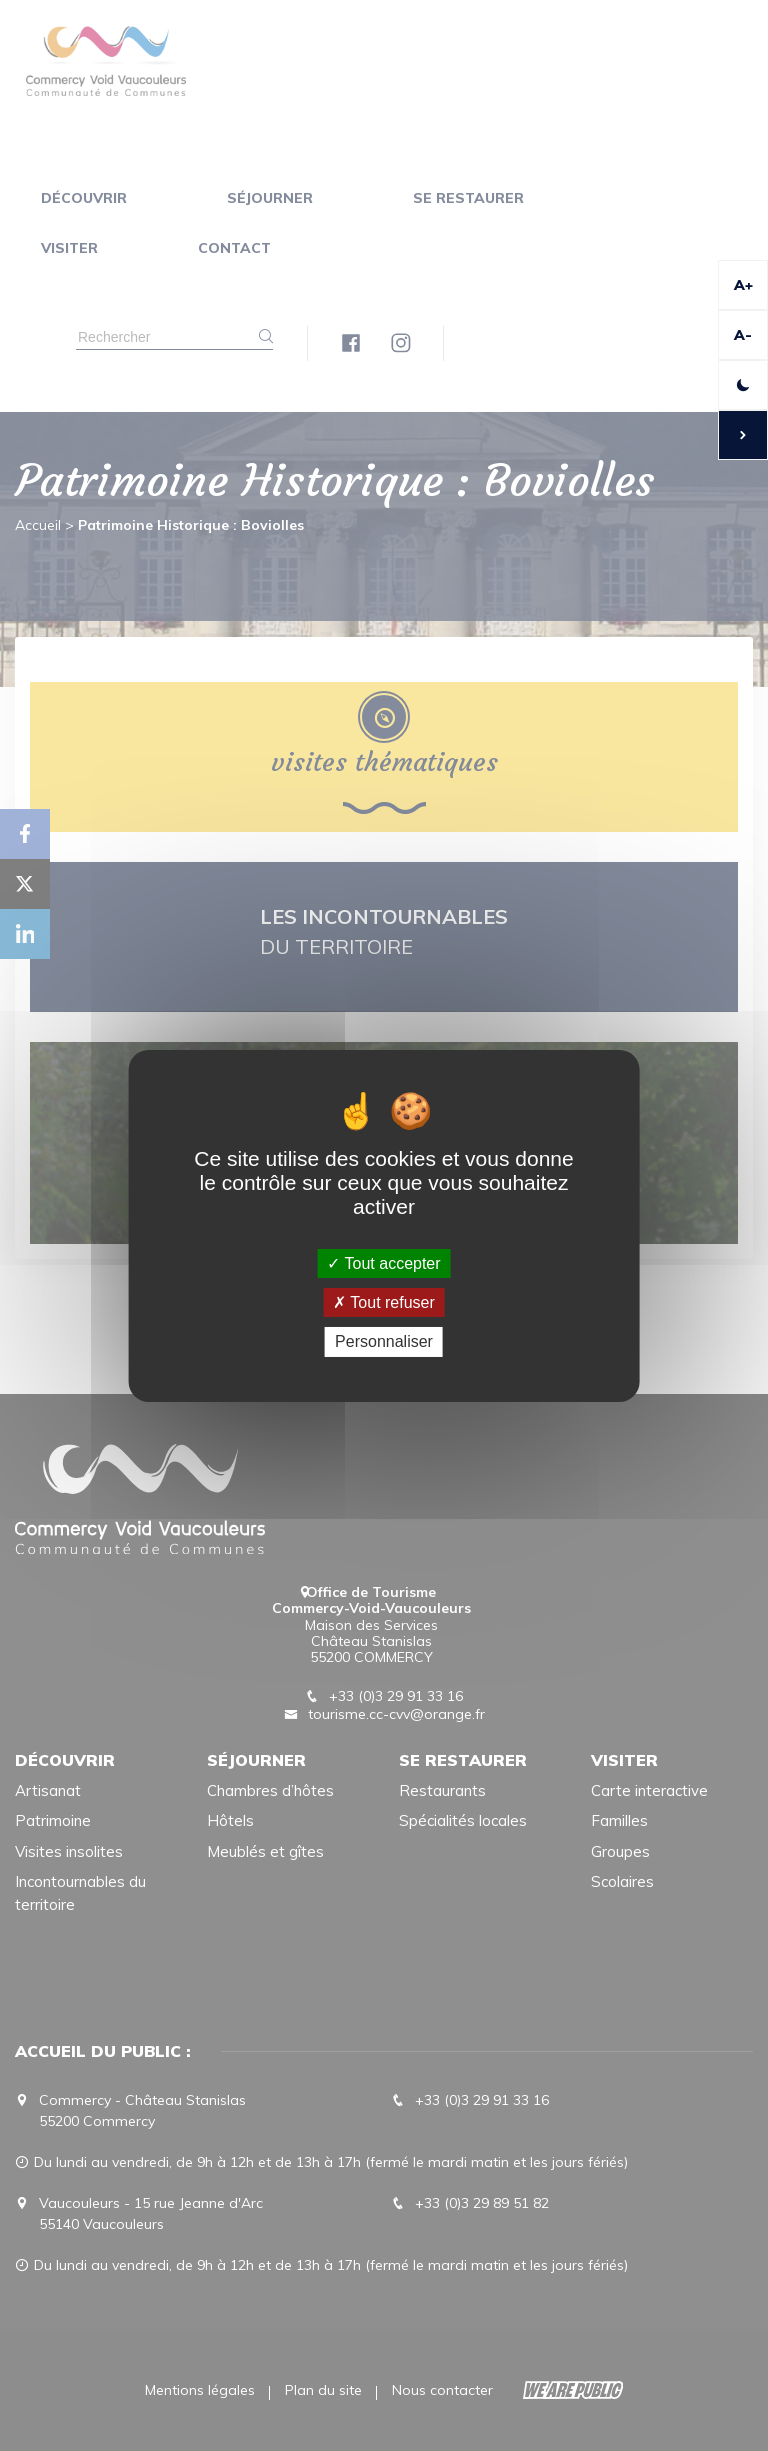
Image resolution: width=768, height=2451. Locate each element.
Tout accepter (383, 1263)
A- (743, 335)
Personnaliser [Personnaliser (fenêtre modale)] (384, 1341)
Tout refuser (384, 1302)
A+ (743, 285)
